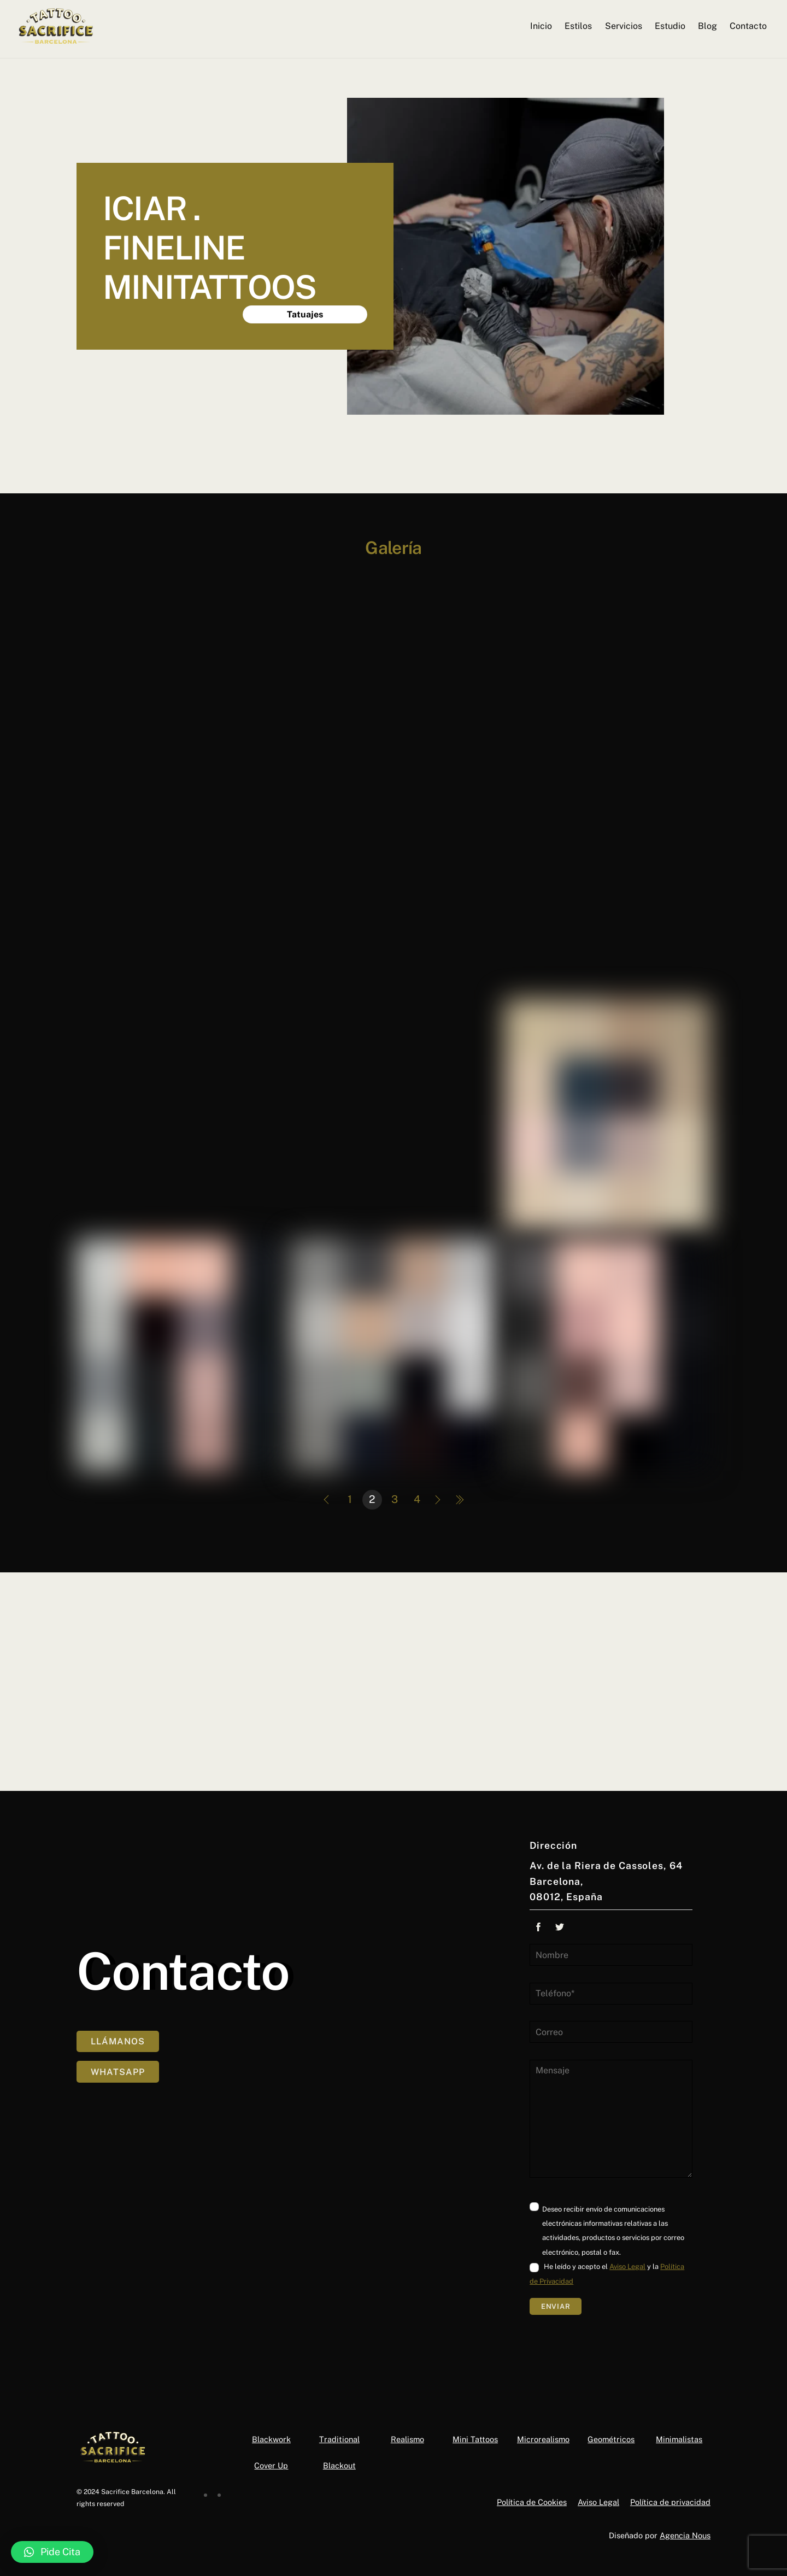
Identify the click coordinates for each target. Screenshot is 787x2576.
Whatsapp (118, 2079)
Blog (706, 26)
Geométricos (611, 2439)
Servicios (623, 26)
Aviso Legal (627, 2266)
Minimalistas (679, 2439)
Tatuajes (305, 314)
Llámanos (118, 2048)
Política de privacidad (670, 2502)
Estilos (578, 26)
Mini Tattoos (475, 2439)
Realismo (407, 2439)
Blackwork (271, 2439)
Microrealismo (543, 2439)
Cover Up (271, 2465)
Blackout (339, 2465)
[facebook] (202, 2492)
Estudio (669, 26)
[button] (52, 2552)
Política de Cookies (532, 2502)
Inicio (540, 26)
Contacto (747, 26)
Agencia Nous (685, 2535)
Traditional (339, 2439)
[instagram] (216, 2492)
